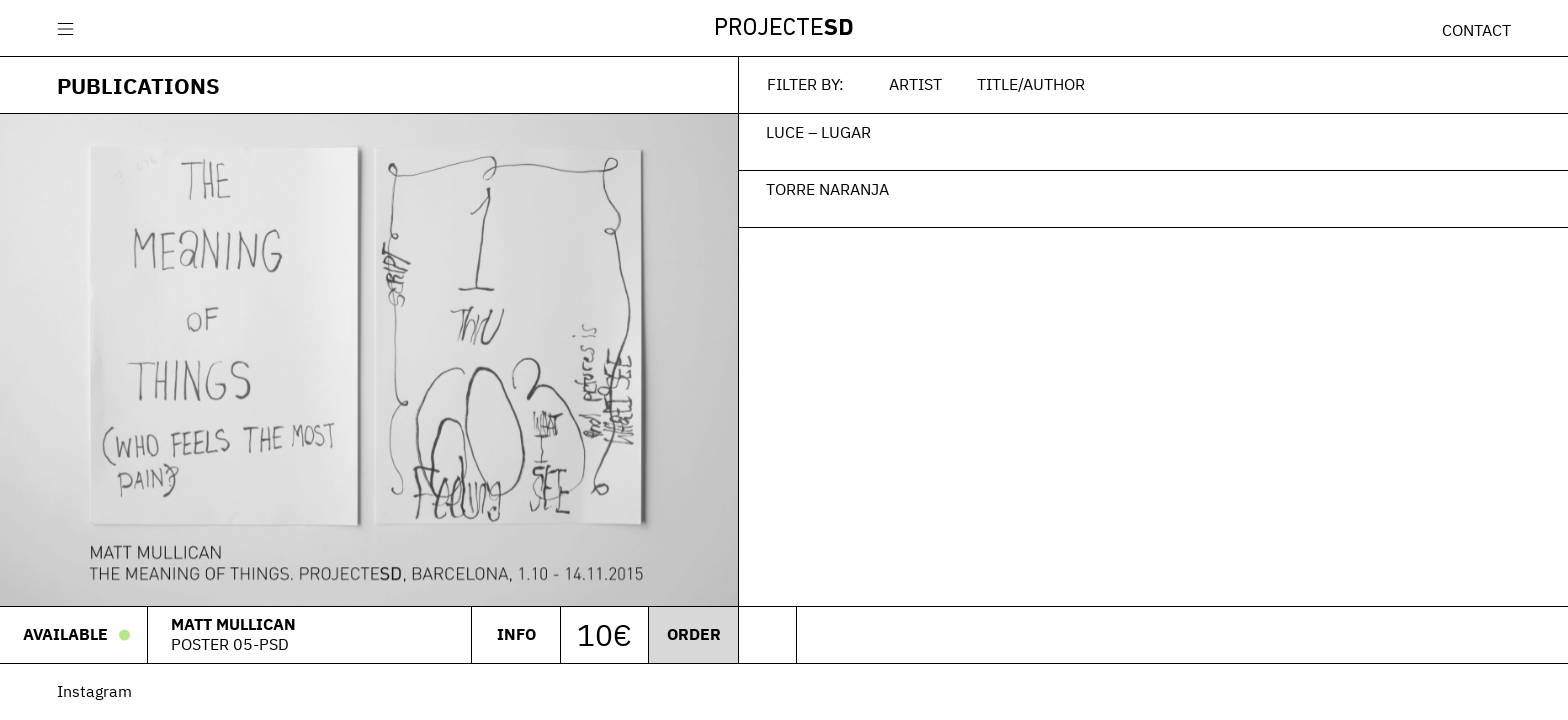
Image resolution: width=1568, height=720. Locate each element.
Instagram (94, 691)
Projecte (784, 29)
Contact (1476, 30)
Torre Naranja (827, 189)
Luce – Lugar (818, 132)
